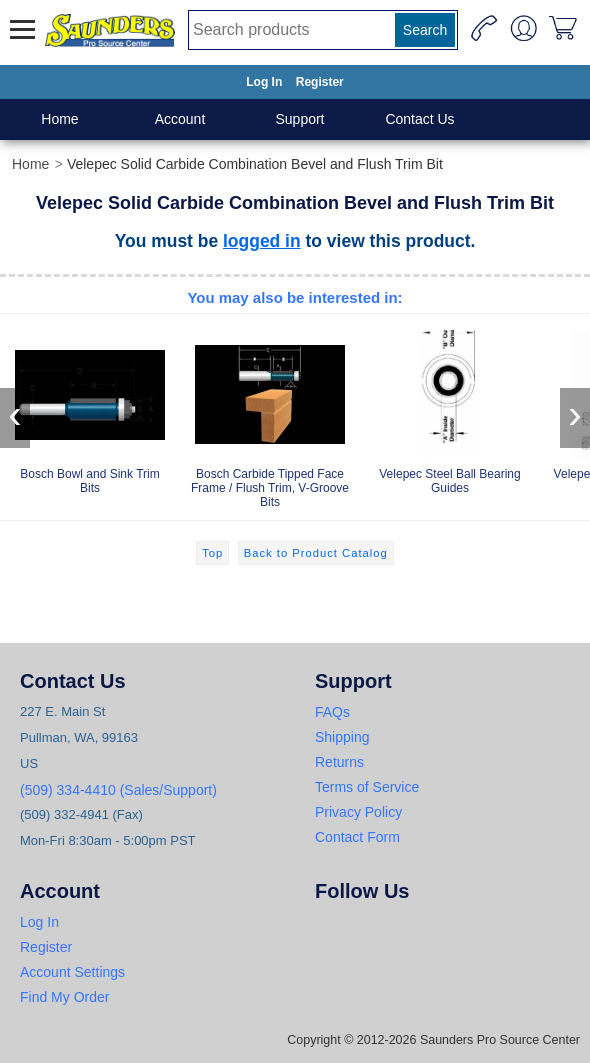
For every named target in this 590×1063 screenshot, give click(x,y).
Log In (264, 82)
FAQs (332, 712)
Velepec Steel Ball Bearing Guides (450, 408)
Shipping (342, 737)
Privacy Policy (358, 812)
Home (59, 119)
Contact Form (357, 837)
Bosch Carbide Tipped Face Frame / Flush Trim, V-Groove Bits (270, 415)
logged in (262, 241)
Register (320, 82)
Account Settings (72, 972)
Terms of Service (367, 787)
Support (299, 119)
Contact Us (419, 119)
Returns (339, 762)
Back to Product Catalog (316, 553)
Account (180, 119)
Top (212, 553)
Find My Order (64, 997)
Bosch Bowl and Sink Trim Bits (90, 408)
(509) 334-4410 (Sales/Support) (118, 790)
